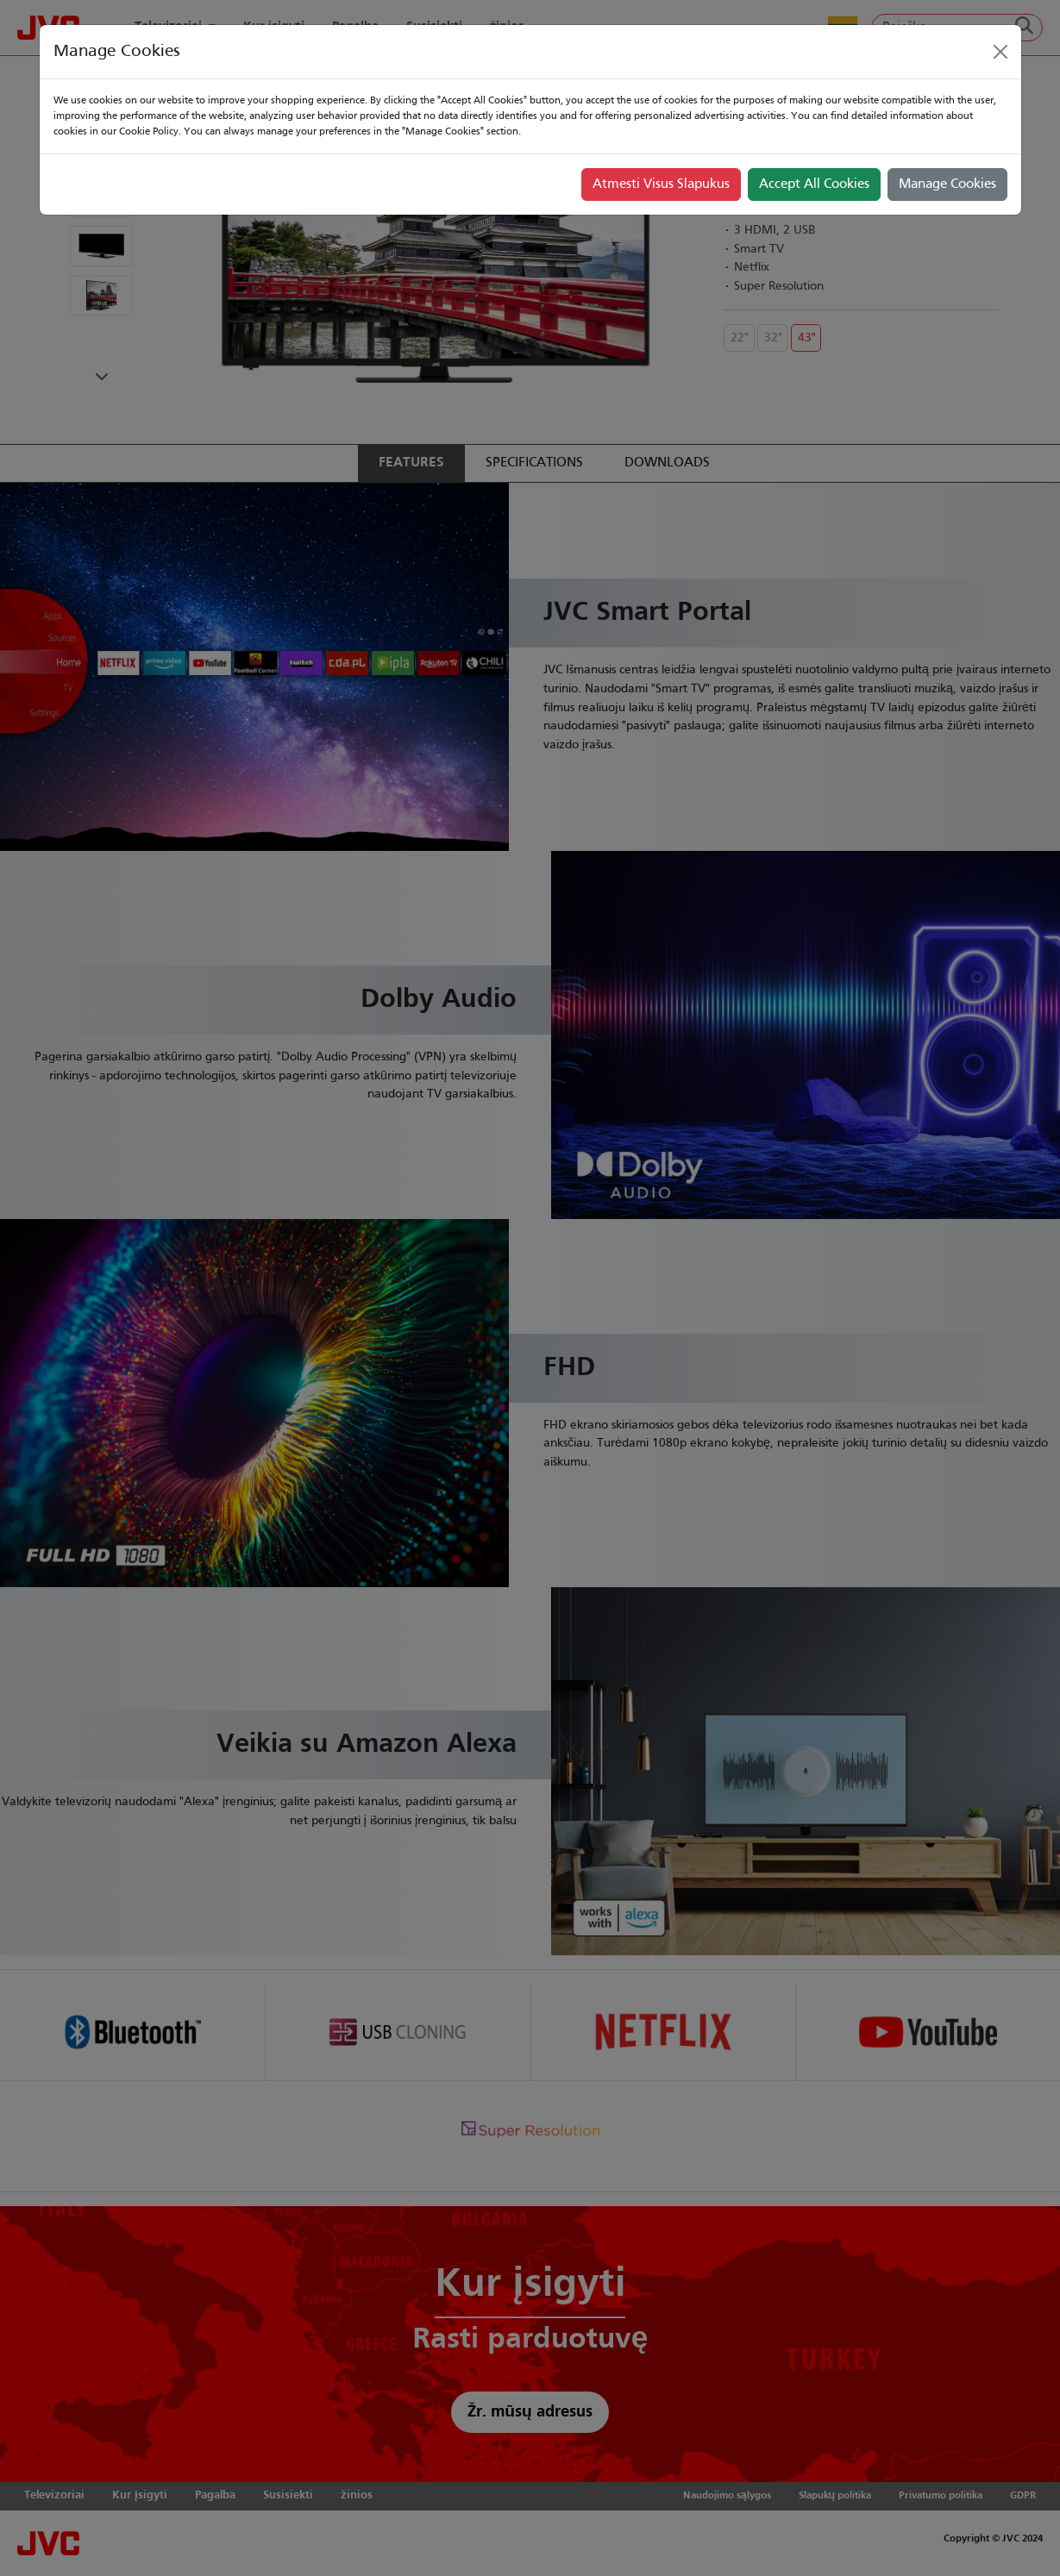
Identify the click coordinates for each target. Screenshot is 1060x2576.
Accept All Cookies (814, 184)
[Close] (1000, 52)
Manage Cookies (947, 184)
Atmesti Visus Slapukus (661, 184)
